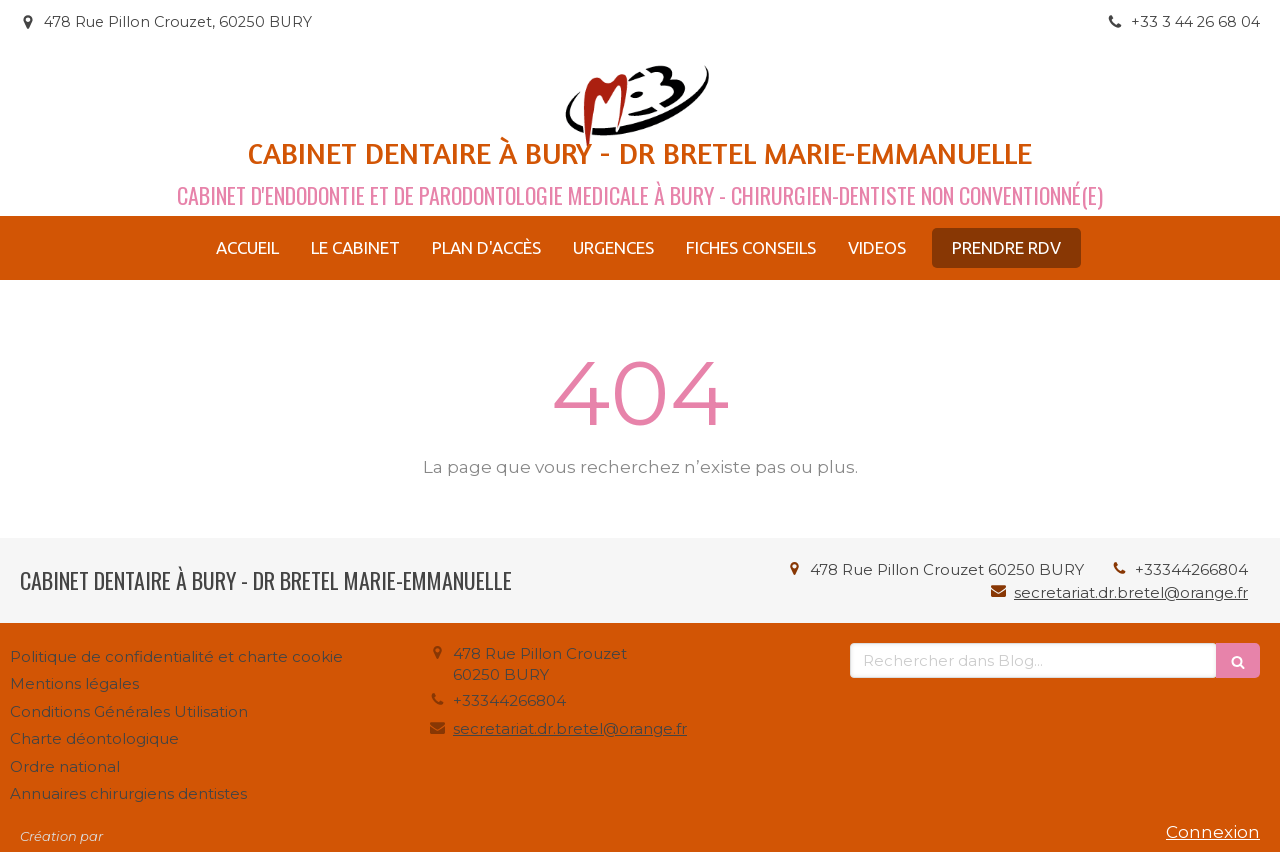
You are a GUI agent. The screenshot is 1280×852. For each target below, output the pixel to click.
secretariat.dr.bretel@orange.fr (1131, 592)
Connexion (1213, 832)
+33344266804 (1191, 569)
